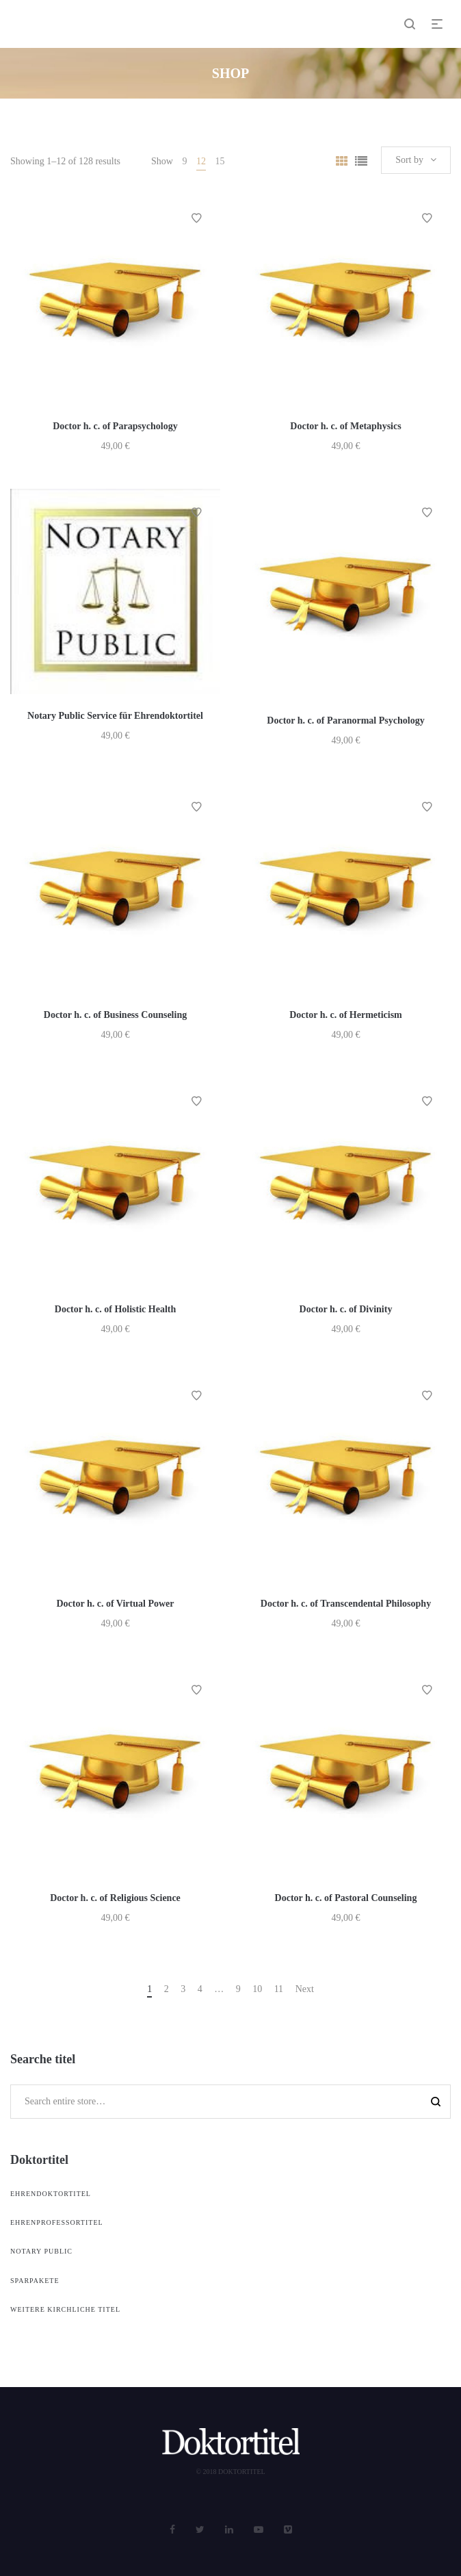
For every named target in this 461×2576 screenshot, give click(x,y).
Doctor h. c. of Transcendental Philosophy (346, 1603)
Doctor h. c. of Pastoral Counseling (346, 1898)
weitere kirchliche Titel (65, 2309)
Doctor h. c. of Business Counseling (115, 1015)
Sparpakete (35, 2280)
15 (219, 161)
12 (201, 161)
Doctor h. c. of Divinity (346, 1309)
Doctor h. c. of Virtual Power (115, 1603)
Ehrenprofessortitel (56, 2222)
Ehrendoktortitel (50, 2193)
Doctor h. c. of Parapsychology (115, 426)
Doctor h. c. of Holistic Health (115, 1309)
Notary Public (41, 2251)
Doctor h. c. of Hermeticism (345, 1015)
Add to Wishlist (196, 218)
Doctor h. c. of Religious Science (115, 1898)
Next (304, 1989)
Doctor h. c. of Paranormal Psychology (345, 720)
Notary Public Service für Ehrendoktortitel (115, 716)
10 (257, 1989)
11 (278, 1989)
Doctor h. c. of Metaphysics (345, 426)
